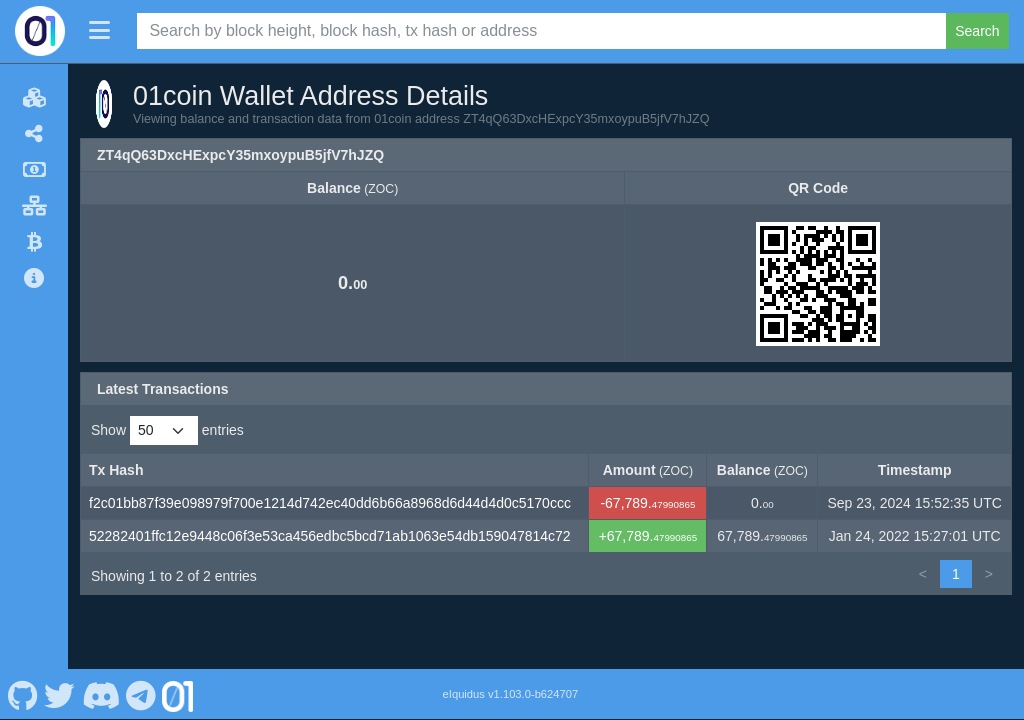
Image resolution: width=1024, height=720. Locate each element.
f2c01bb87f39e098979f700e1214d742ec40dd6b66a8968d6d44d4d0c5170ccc (330, 503)
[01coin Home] (40, 31)
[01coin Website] (178, 694)
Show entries (167, 430)
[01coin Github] (22, 694)
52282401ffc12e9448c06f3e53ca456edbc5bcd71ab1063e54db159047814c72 (330, 536)
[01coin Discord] (100, 694)
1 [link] (956, 574)
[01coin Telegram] (141, 694)
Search (977, 31)
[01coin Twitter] (60, 694)
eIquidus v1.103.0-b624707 (511, 694)
